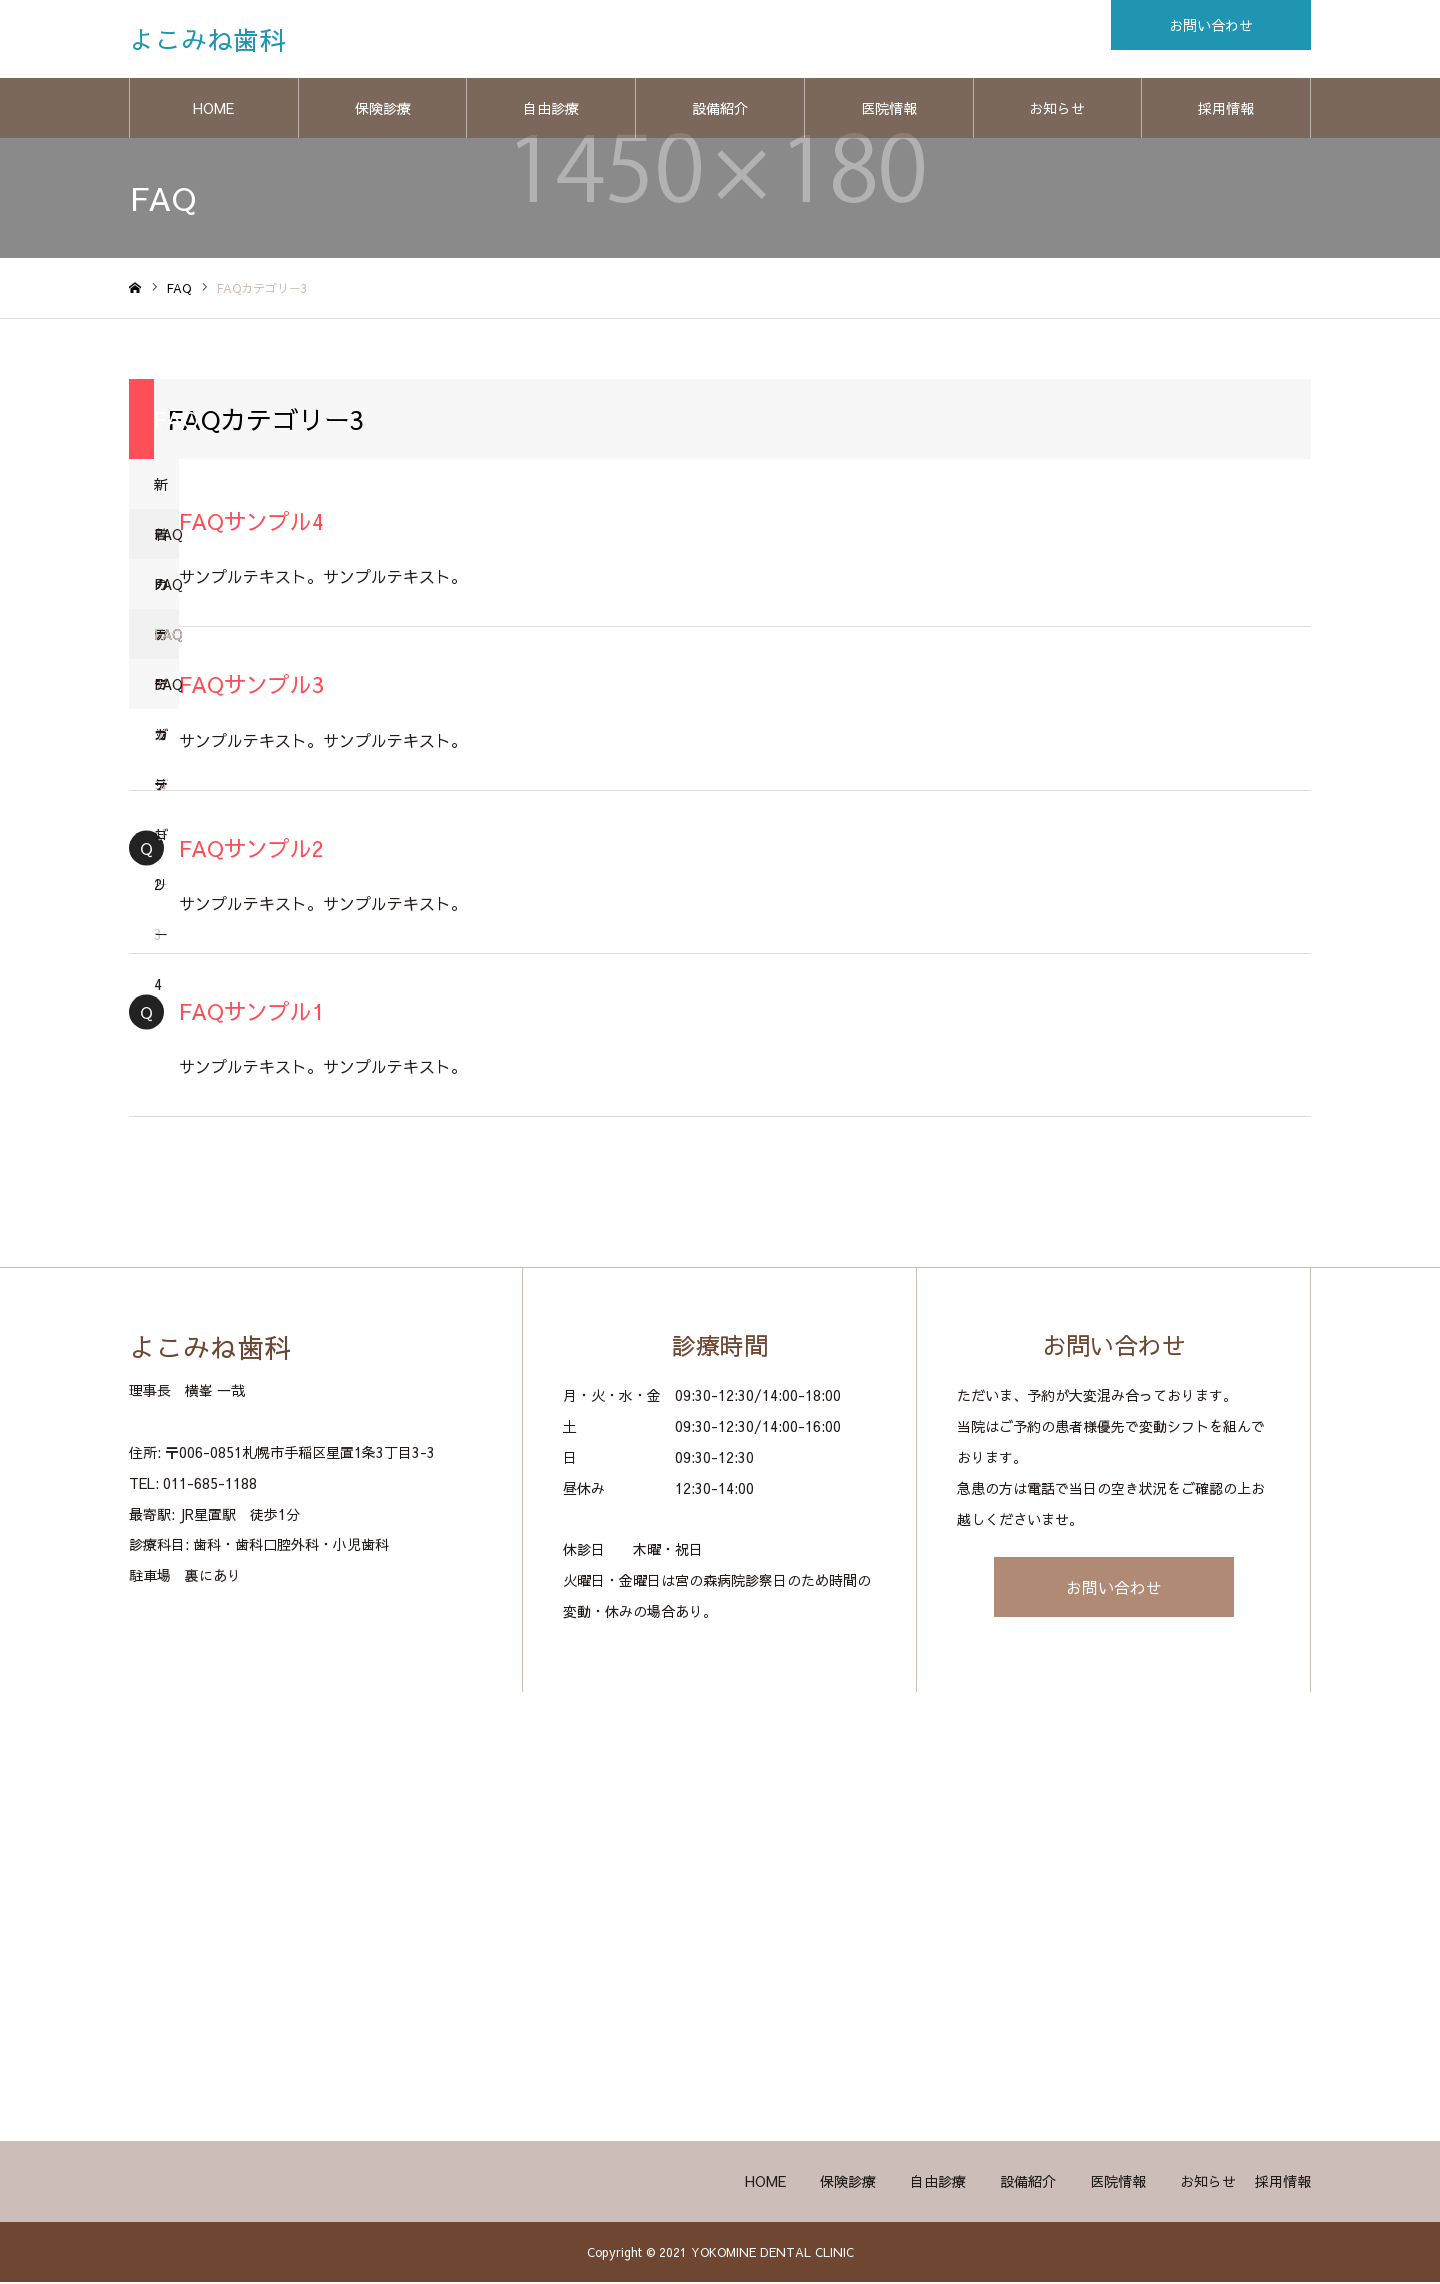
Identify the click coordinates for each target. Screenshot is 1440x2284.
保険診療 (383, 110)
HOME (213, 110)
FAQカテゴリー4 (166, 693)
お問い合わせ (1114, 1589)
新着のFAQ (166, 493)
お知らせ (1057, 110)
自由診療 (551, 110)
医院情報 (889, 110)
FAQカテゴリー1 (166, 543)
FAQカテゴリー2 (166, 593)
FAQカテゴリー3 (166, 643)
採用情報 (1226, 110)
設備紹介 (720, 110)
